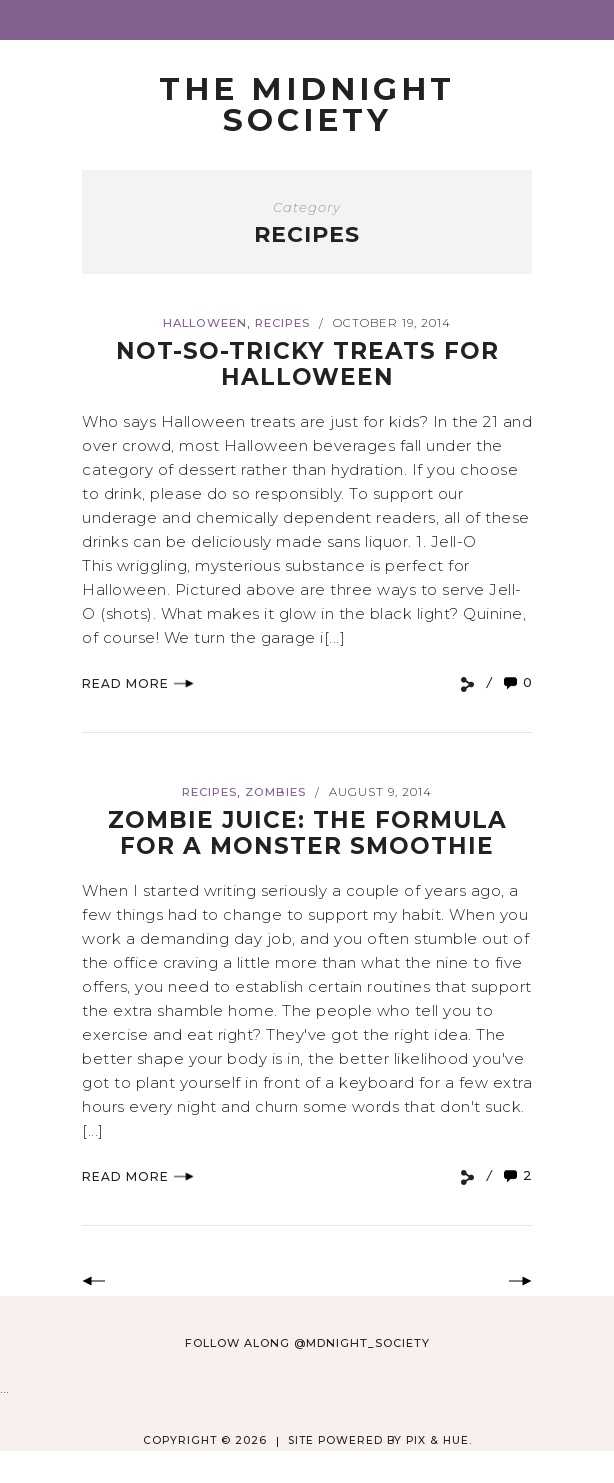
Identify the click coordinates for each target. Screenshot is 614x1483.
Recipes (282, 323)
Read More (138, 683)
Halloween (205, 323)
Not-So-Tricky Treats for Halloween (307, 363)
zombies (275, 792)
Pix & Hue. (439, 1440)
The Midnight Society (307, 104)
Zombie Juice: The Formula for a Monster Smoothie (307, 832)
